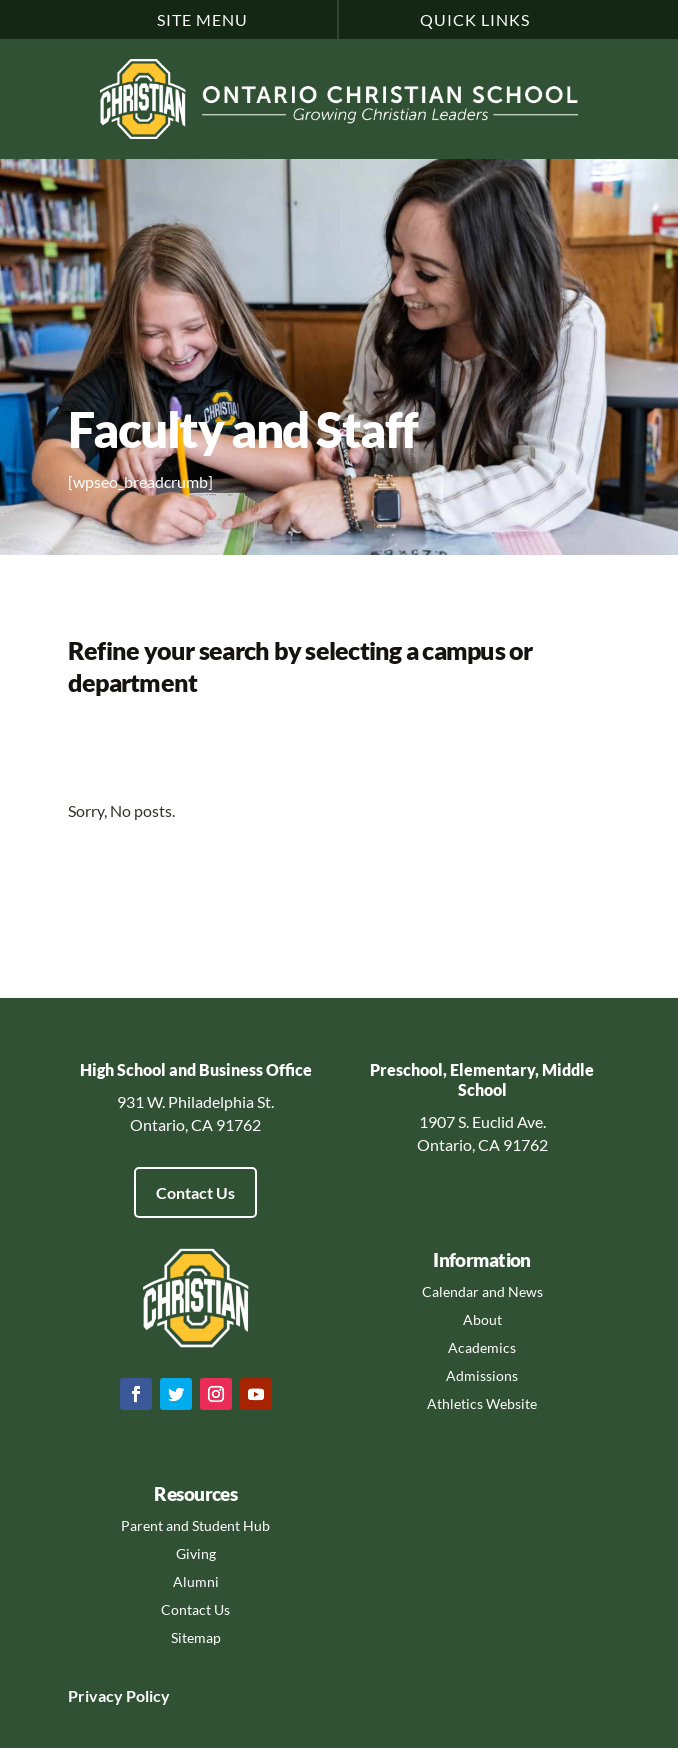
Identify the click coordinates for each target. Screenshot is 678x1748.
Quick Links (475, 19)
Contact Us (195, 1192)
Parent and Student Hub (195, 1525)
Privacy (95, 1695)
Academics (482, 1347)
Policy (146, 1695)
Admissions (482, 1375)
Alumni (196, 1581)
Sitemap (196, 1637)
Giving (196, 1553)
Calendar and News (482, 1291)
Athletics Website (482, 1403)
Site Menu (202, 19)
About (482, 1319)
